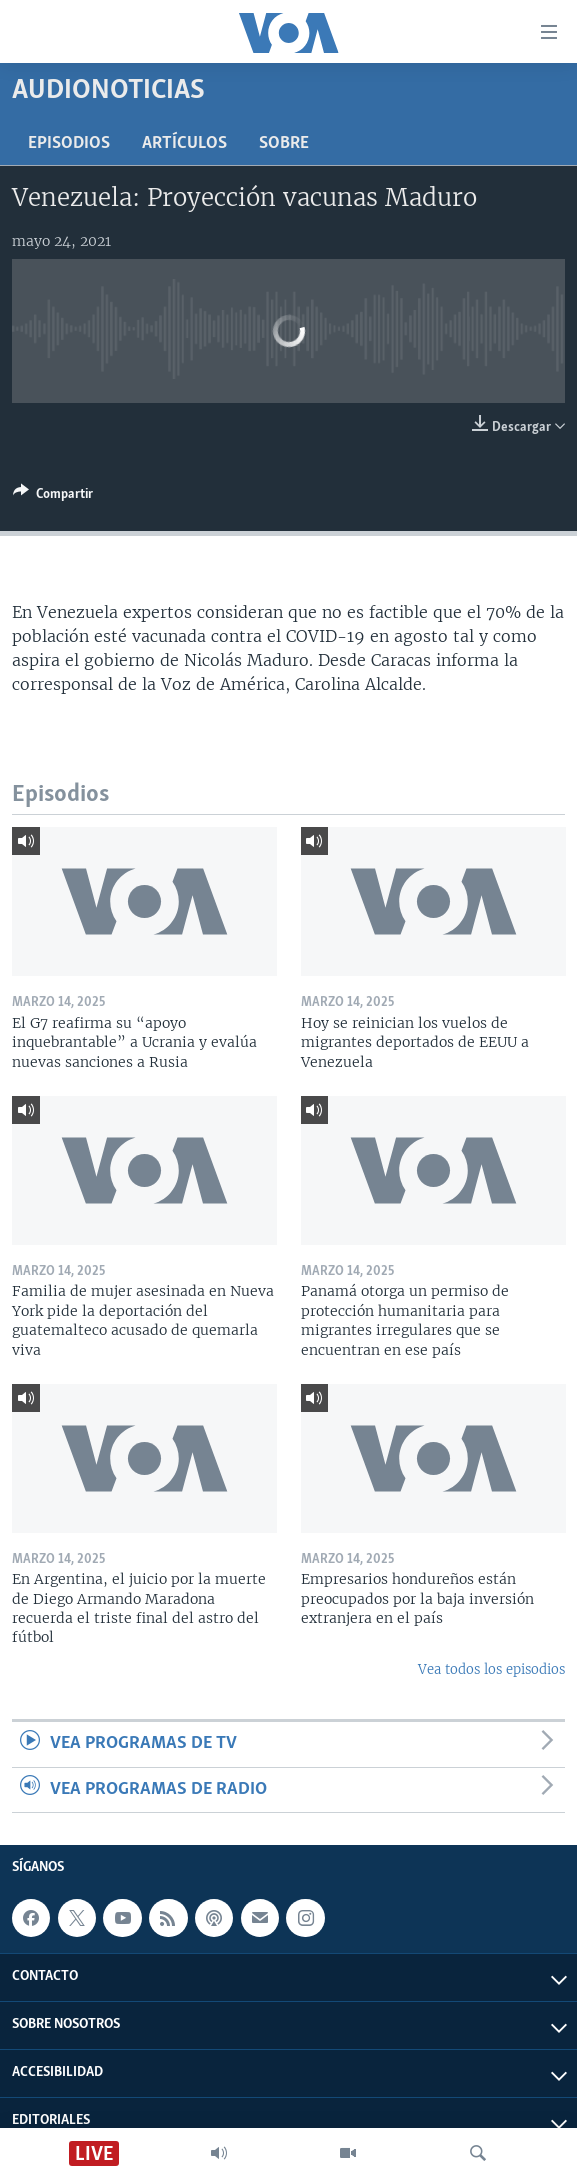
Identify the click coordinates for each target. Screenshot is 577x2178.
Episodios (69, 143)
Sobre (284, 143)
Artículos (184, 143)
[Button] (53, 497)
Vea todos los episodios (491, 1669)
